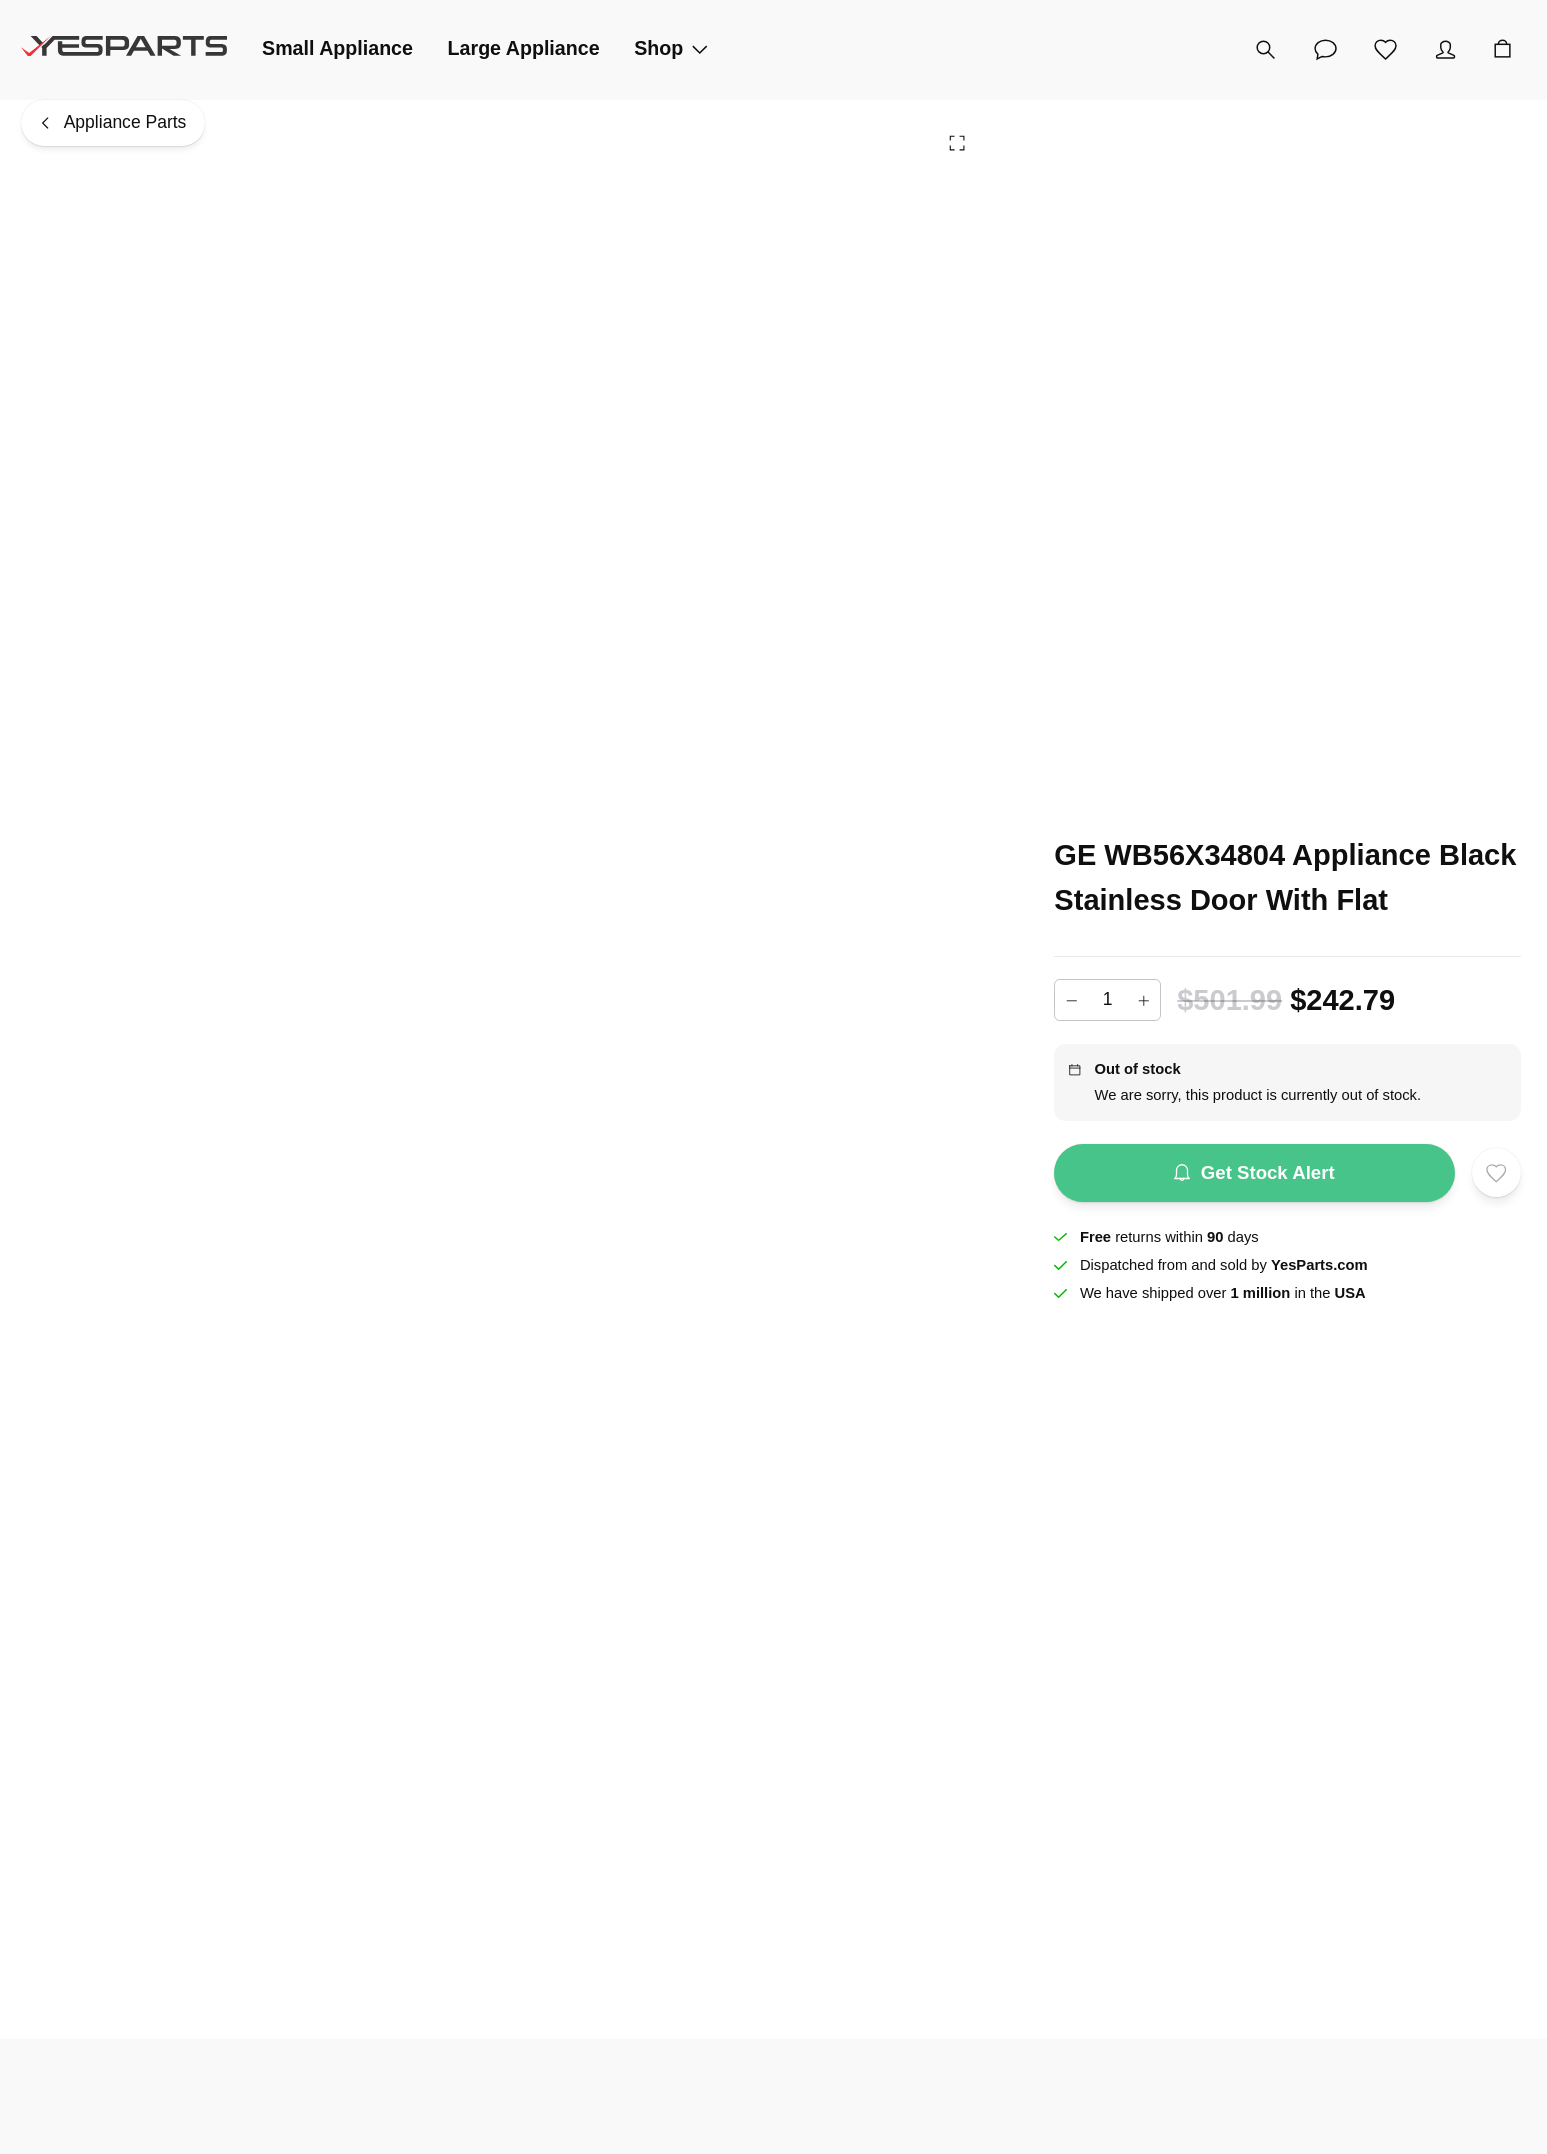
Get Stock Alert (1254, 1173)
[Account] (1445, 50)
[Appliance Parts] (113, 123)
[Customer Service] (1325, 50)
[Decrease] (1071, 1000)
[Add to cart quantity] (1107, 1000)
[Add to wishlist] (1496, 1172)
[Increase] (1144, 1000)
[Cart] (1502, 50)
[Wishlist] (1385, 50)
